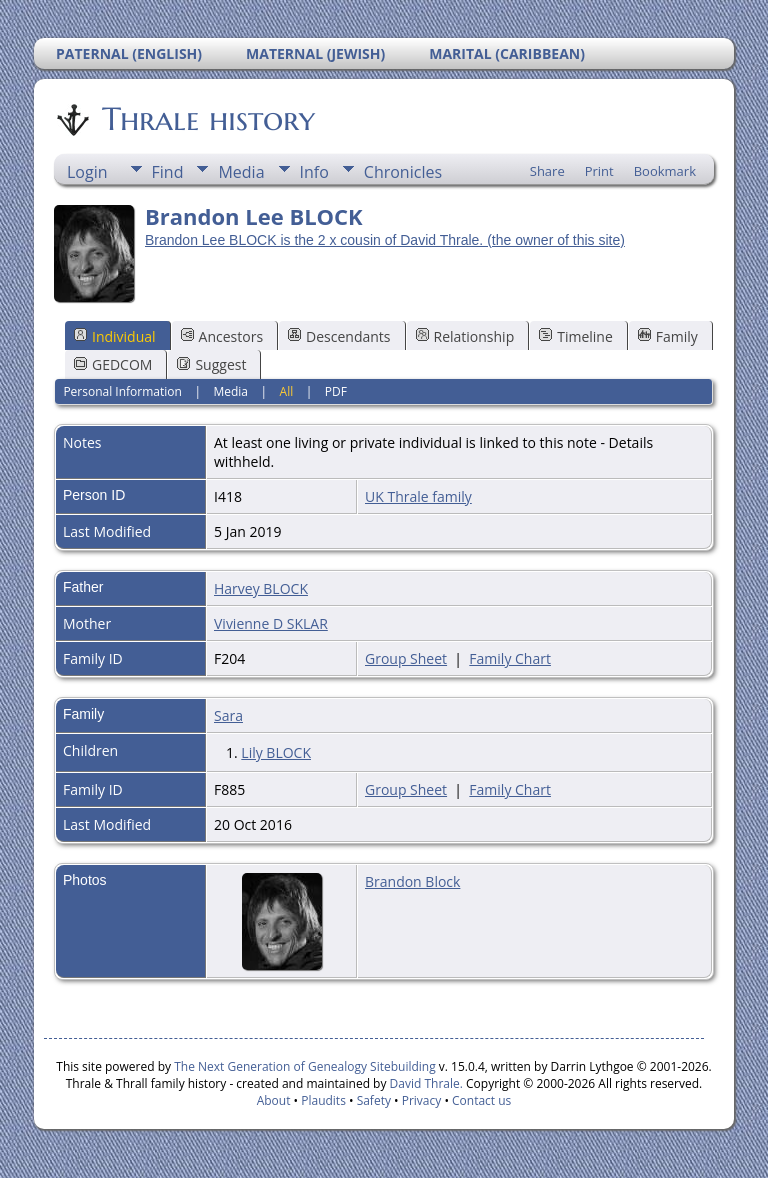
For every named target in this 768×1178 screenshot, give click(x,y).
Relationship (465, 336)
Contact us (481, 1100)
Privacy (422, 1100)
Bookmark (665, 171)
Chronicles (403, 172)
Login (87, 172)
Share (547, 171)
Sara (228, 715)
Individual (115, 336)
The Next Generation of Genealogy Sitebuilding (305, 1066)
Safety (374, 1100)
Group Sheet (406, 658)
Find (168, 172)
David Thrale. (424, 1083)
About (274, 1100)
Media (241, 172)
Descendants (339, 336)
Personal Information (122, 391)
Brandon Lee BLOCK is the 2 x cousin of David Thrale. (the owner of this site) (385, 240)
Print (599, 171)
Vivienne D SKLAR (271, 623)
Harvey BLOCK (261, 588)
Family (668, 336)
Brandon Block (412, 881)
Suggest (211, 364)
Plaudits (323, 1100)
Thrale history (207, 119)
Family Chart (510, 658)
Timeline (576, 336)
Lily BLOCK (276, 752)
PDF (336, 391)
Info (314, 172)
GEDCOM (113, 364)
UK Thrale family (418, 496)
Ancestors (222, 336)
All (287, 391)
